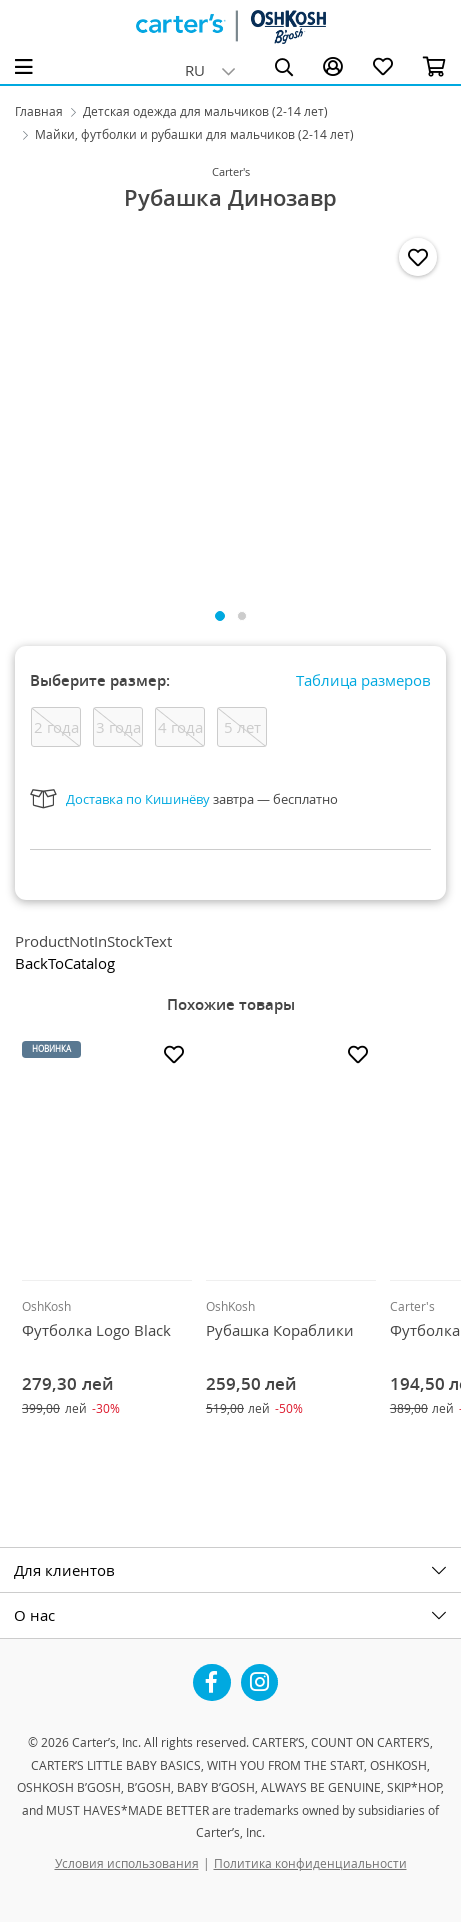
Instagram (260, 1675)
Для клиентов (64, 1570)
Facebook (212, 1675)
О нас (34, 1615)
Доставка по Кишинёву (138, 799)
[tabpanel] (230, 409)
